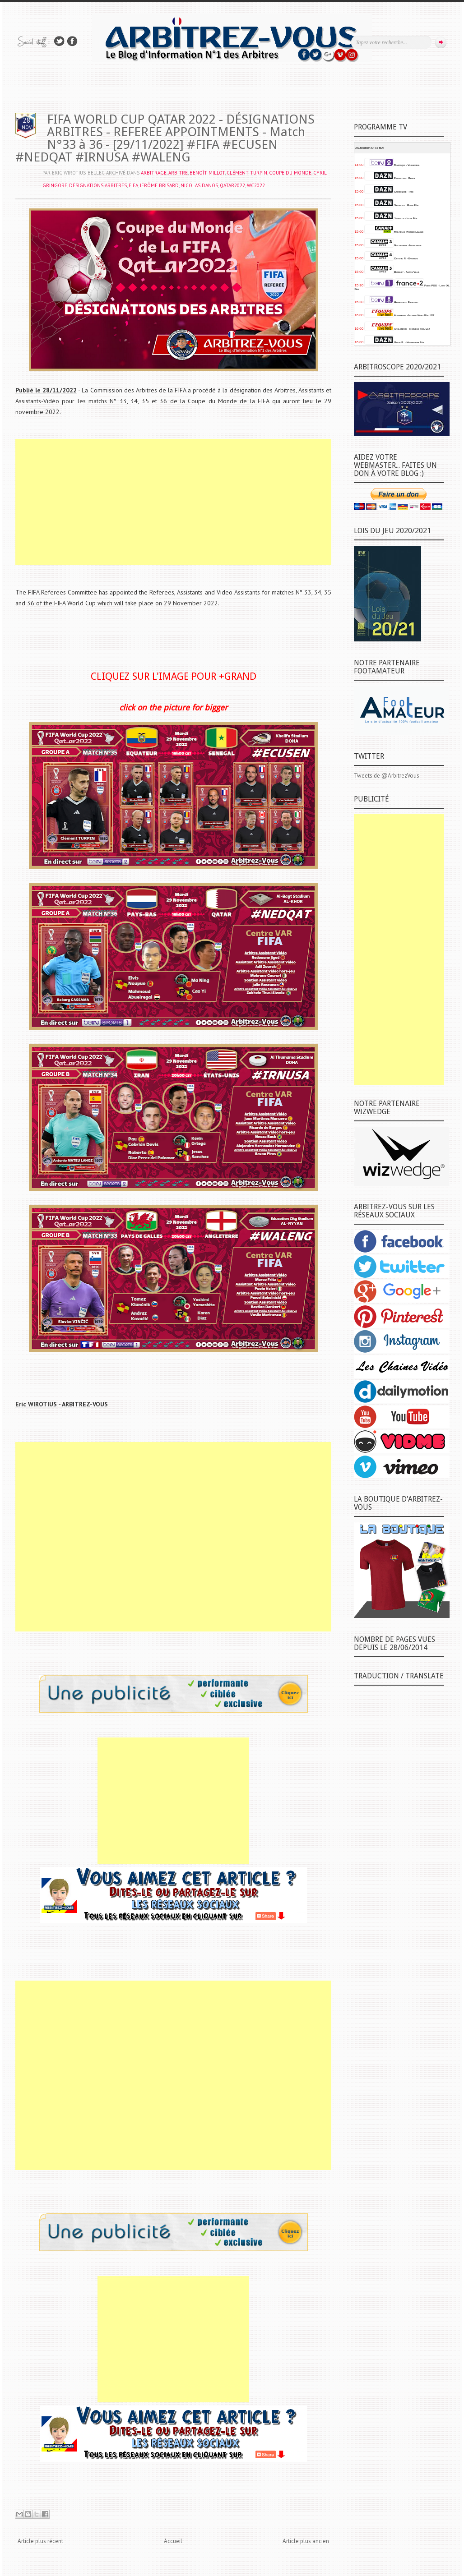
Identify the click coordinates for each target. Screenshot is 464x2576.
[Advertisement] (173, 502)
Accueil (173, 2541)
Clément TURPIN (247, 173)
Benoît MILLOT (207, 173)
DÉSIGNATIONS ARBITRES (98, 185)
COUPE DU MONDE (290, 173)
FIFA (133, 185)
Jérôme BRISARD (159, 185)
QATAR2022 (232, 185)
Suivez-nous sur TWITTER (59, 41)
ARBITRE (178, 173)
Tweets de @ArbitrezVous (386, 775)
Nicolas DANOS (199, 185)
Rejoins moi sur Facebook (72, 41)
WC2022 (256, 185)
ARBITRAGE (154, 173)
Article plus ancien (306, 2541)
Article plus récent (40, 2541)
